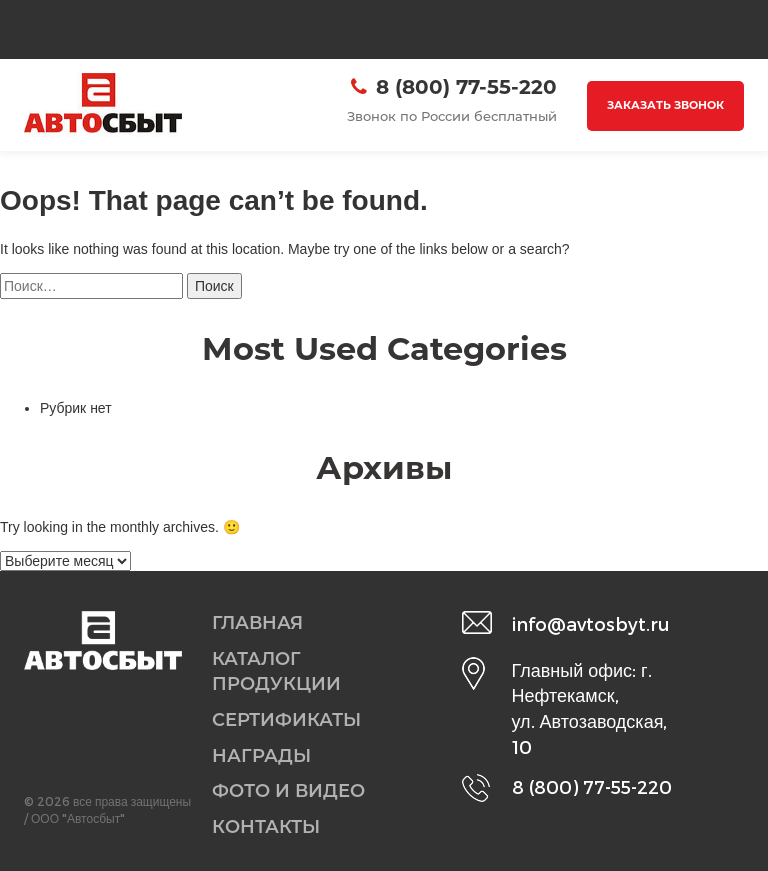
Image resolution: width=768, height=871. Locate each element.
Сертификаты (286, 720)
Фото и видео (288, 791)
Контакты (266, 827)
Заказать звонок (665, 105)
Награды (261, 756)
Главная (257, 623)
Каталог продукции (276, 672)
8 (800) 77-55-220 (466, 87)
